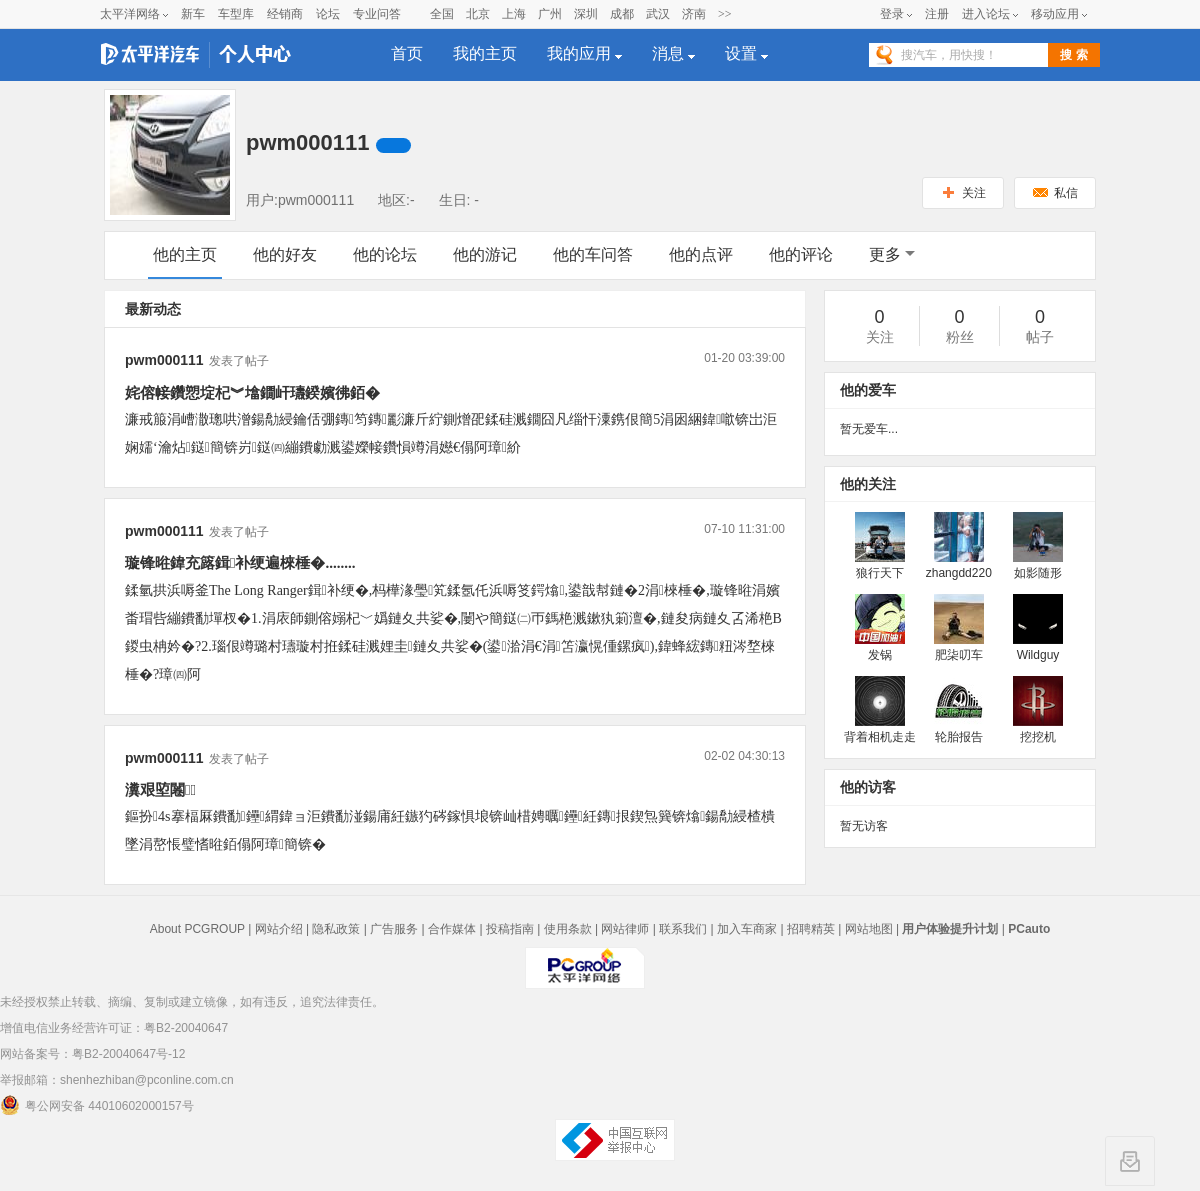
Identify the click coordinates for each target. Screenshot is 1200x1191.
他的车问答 (593, 254)
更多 (892, 254)
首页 (407, 53)
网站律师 (625, 929)
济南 (694, 14)
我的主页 (485, 53)
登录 (892, 14)
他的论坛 (385, 254)
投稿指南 (510, 929)
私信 (1055, 193)
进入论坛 (986, 14)
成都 (622, 14)
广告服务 (394, 929)
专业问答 (377, 14)
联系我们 (683, 929)
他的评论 (801, 254)
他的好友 (285, 254)
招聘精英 (811, 929)
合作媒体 (452, 929)
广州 (550, 14)
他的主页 (185, 254)
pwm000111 (164, 360)
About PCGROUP (197, 929)
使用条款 (568, 929)
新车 (193, 14)
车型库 (236, 14)
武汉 (658, 14)
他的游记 (485, 254)
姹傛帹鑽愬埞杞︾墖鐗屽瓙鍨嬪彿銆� (252, 393)
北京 (478, 14)
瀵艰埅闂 (160, 790)
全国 (442, 14)
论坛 (328, 14)
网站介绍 (279, 929)
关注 (963, 193)
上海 (514, 14)
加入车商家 (747, 929)
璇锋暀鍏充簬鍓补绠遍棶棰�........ (240, 563)
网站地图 (869, 929)
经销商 (285, 14)
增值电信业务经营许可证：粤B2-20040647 (114, 1028)
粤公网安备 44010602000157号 (97, 1105)
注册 (937, 14)
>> (725, 14)
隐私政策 (336, 929)
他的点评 (701, 254)
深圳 (586, 14)
